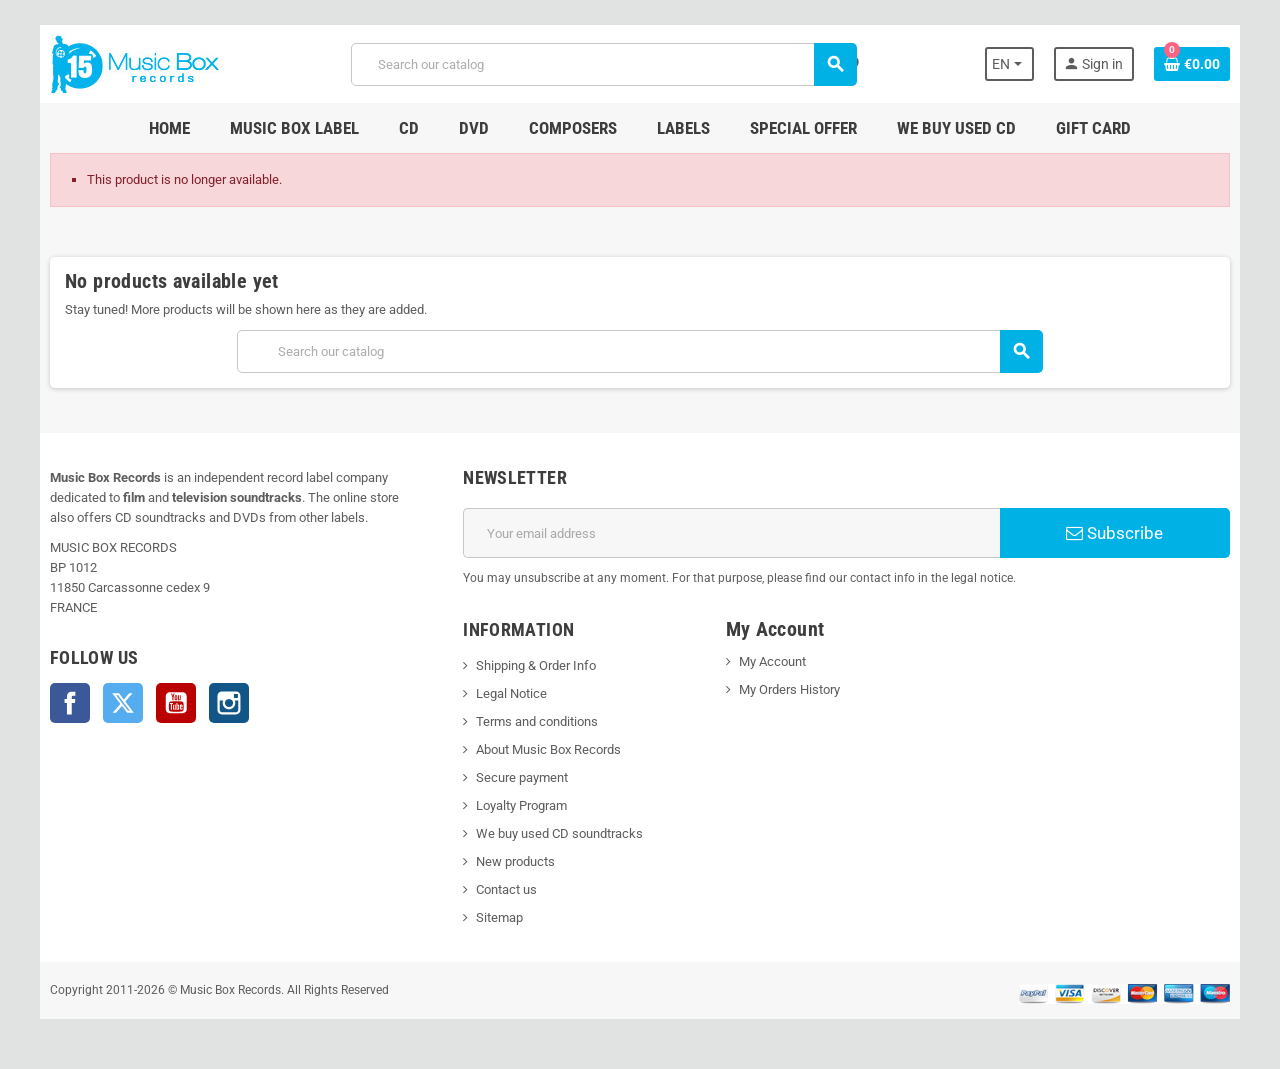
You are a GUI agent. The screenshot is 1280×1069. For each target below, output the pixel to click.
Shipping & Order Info (536, 665)
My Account (772, 661)
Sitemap (499, 917)
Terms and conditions (537, 721)
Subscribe (1114, 533)
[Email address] (731, 533)
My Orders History (789, 689)
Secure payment (522, 777)
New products (515, 861)
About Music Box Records (548, 749)
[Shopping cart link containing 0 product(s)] (1192, 64)
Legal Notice (511, 693)
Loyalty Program (521, 805)
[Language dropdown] (1009, 64)
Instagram (229, 703)
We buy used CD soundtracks (559, 833)
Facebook (70, 703)
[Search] (603, 64)
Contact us (506, 889)
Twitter (123, 703)
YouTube (176, 703)
